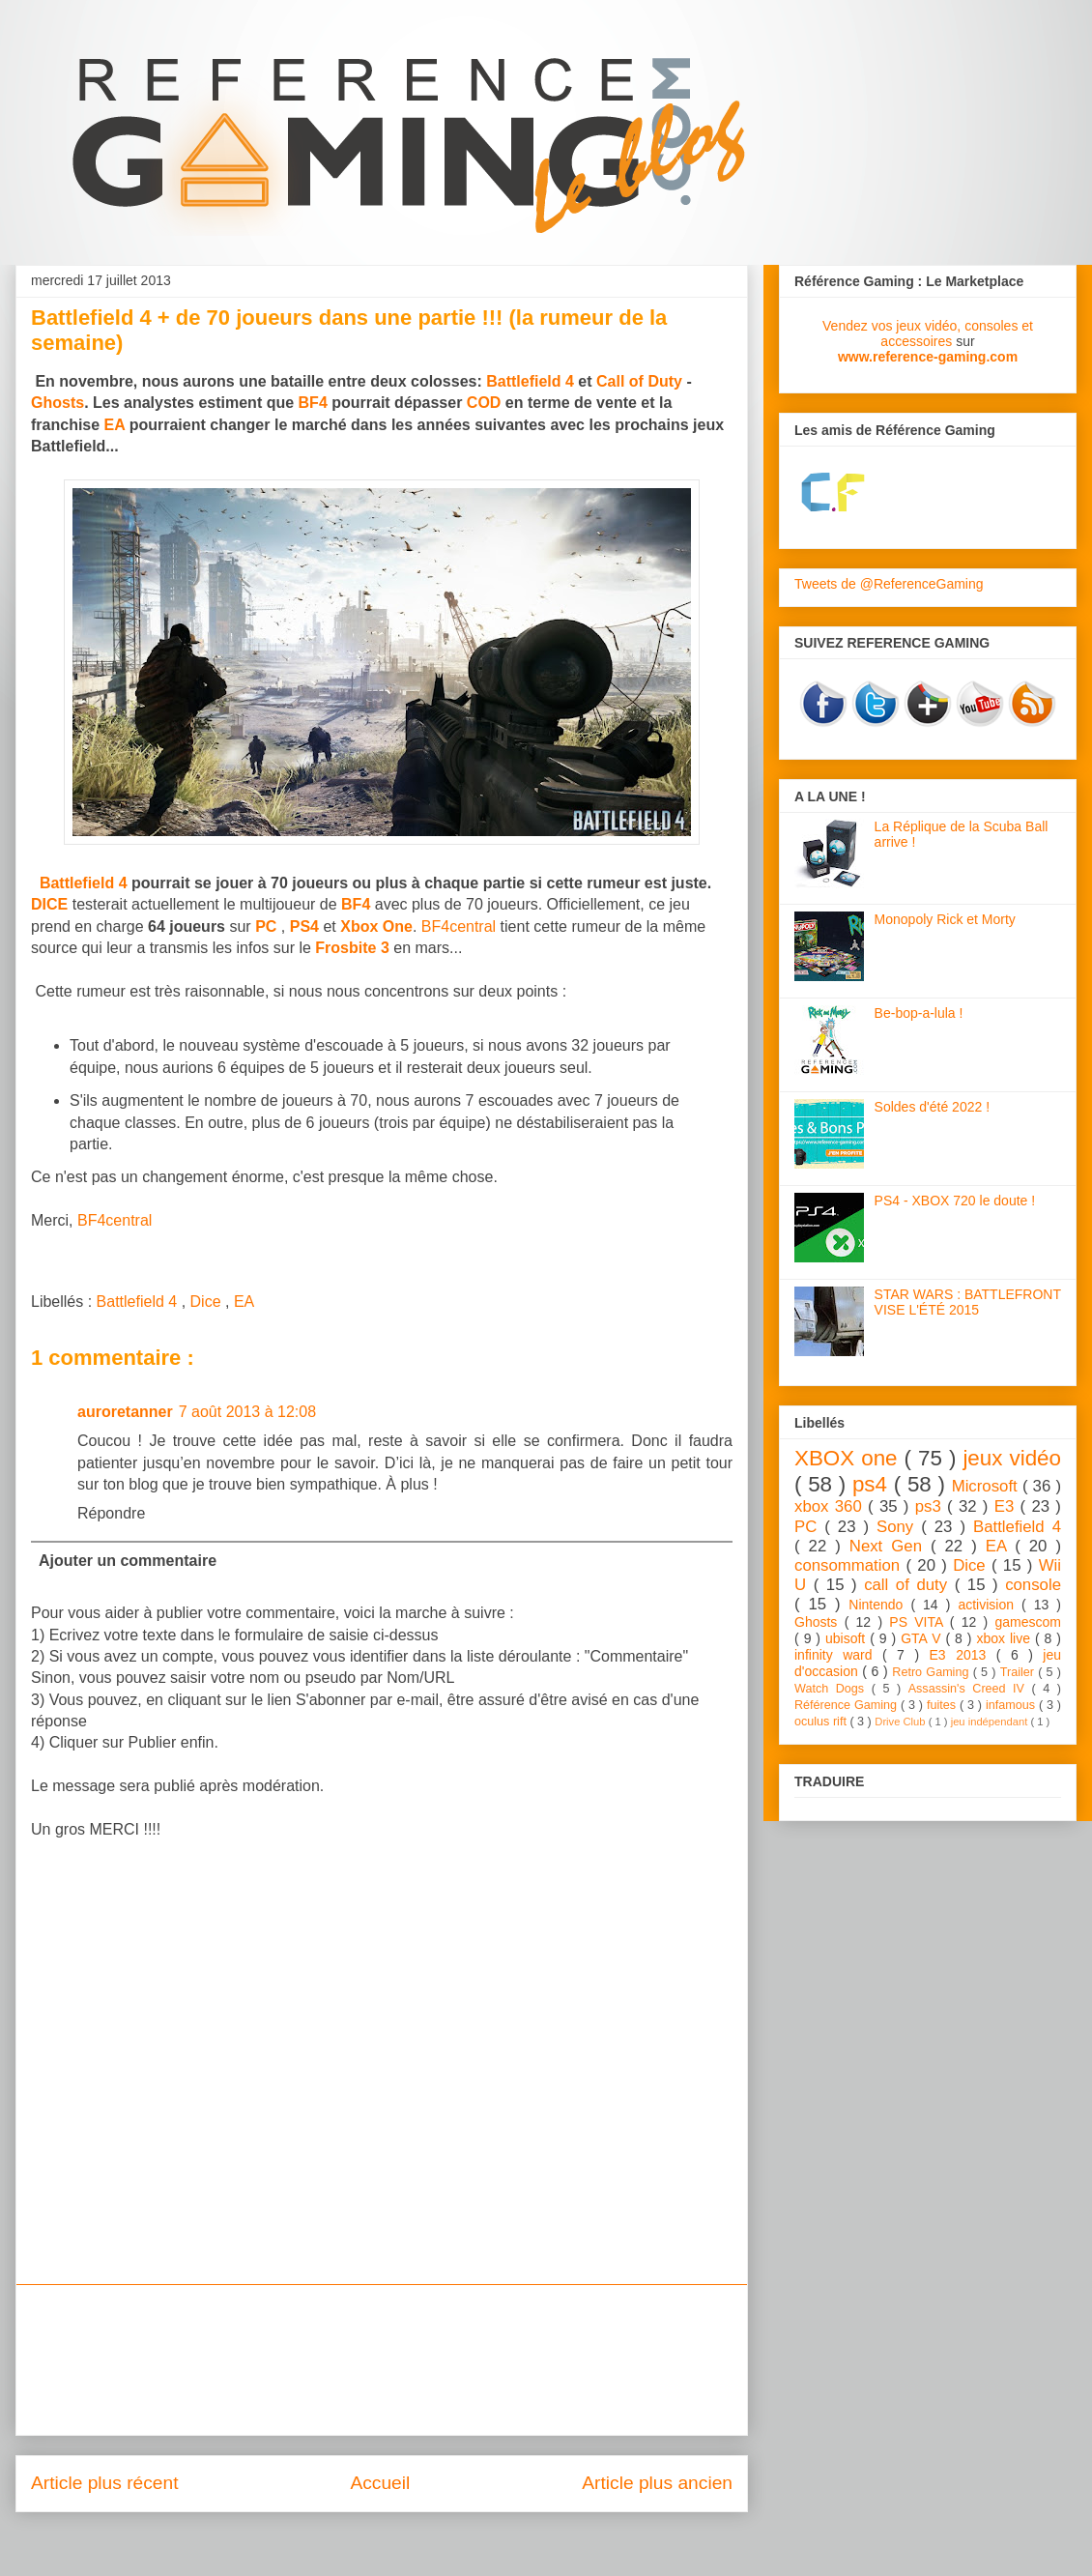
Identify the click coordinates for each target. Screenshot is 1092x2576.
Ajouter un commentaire (127, 1560)
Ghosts (57, 402)
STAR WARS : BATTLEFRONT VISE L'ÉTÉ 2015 (968, 1302)
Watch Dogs (833, 1688)
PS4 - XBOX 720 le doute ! (955, 1200)
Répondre (111, 1513)
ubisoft (847, 1638)
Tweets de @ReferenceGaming (889, 584)
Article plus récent (105, 2483)
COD (484, 402)
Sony (898, 1527)
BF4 (313, 402)
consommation (849, 1565)
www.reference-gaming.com (928, 356)
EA (115, 425)
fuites (943, 1705)
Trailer (1019, 1672)
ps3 (931, 1506)
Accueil (380, 2483)
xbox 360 (831, 1506)
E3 (1007, 1506)
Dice (207, 1301)
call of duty (909, 1585)
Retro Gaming (932, 1672)
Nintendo (879, 1604)
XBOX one (849, 1458)
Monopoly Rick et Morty (945, 919)
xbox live (1005, 1638)
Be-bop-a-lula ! (919, 1013)
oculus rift (821, 1721)
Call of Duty (639, 381)
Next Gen (890, 1546)
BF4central (458, 926)
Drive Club (901, 1721)
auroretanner (125, 1412)
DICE (49, 904)
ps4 (873, 1484)
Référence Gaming (847, 1705)
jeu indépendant (991, 1721)
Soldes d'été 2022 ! (932, 1106)
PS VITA (919, 1622)
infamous (1012, 1705)
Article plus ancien (657, 2483)
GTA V (923, 1638)
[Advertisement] (382, 2360)
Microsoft (987, 1486)
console (1033, 1585)
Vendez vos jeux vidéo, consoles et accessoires (927, 333)
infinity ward (838, 1655)
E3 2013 (963, 1655)
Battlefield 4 (530, 381)
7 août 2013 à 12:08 (247, 1412)
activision (989, 1604)
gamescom (1028, 1622)
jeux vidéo (1012, 1458)
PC (809, 1527)
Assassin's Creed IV (970, 1688)
